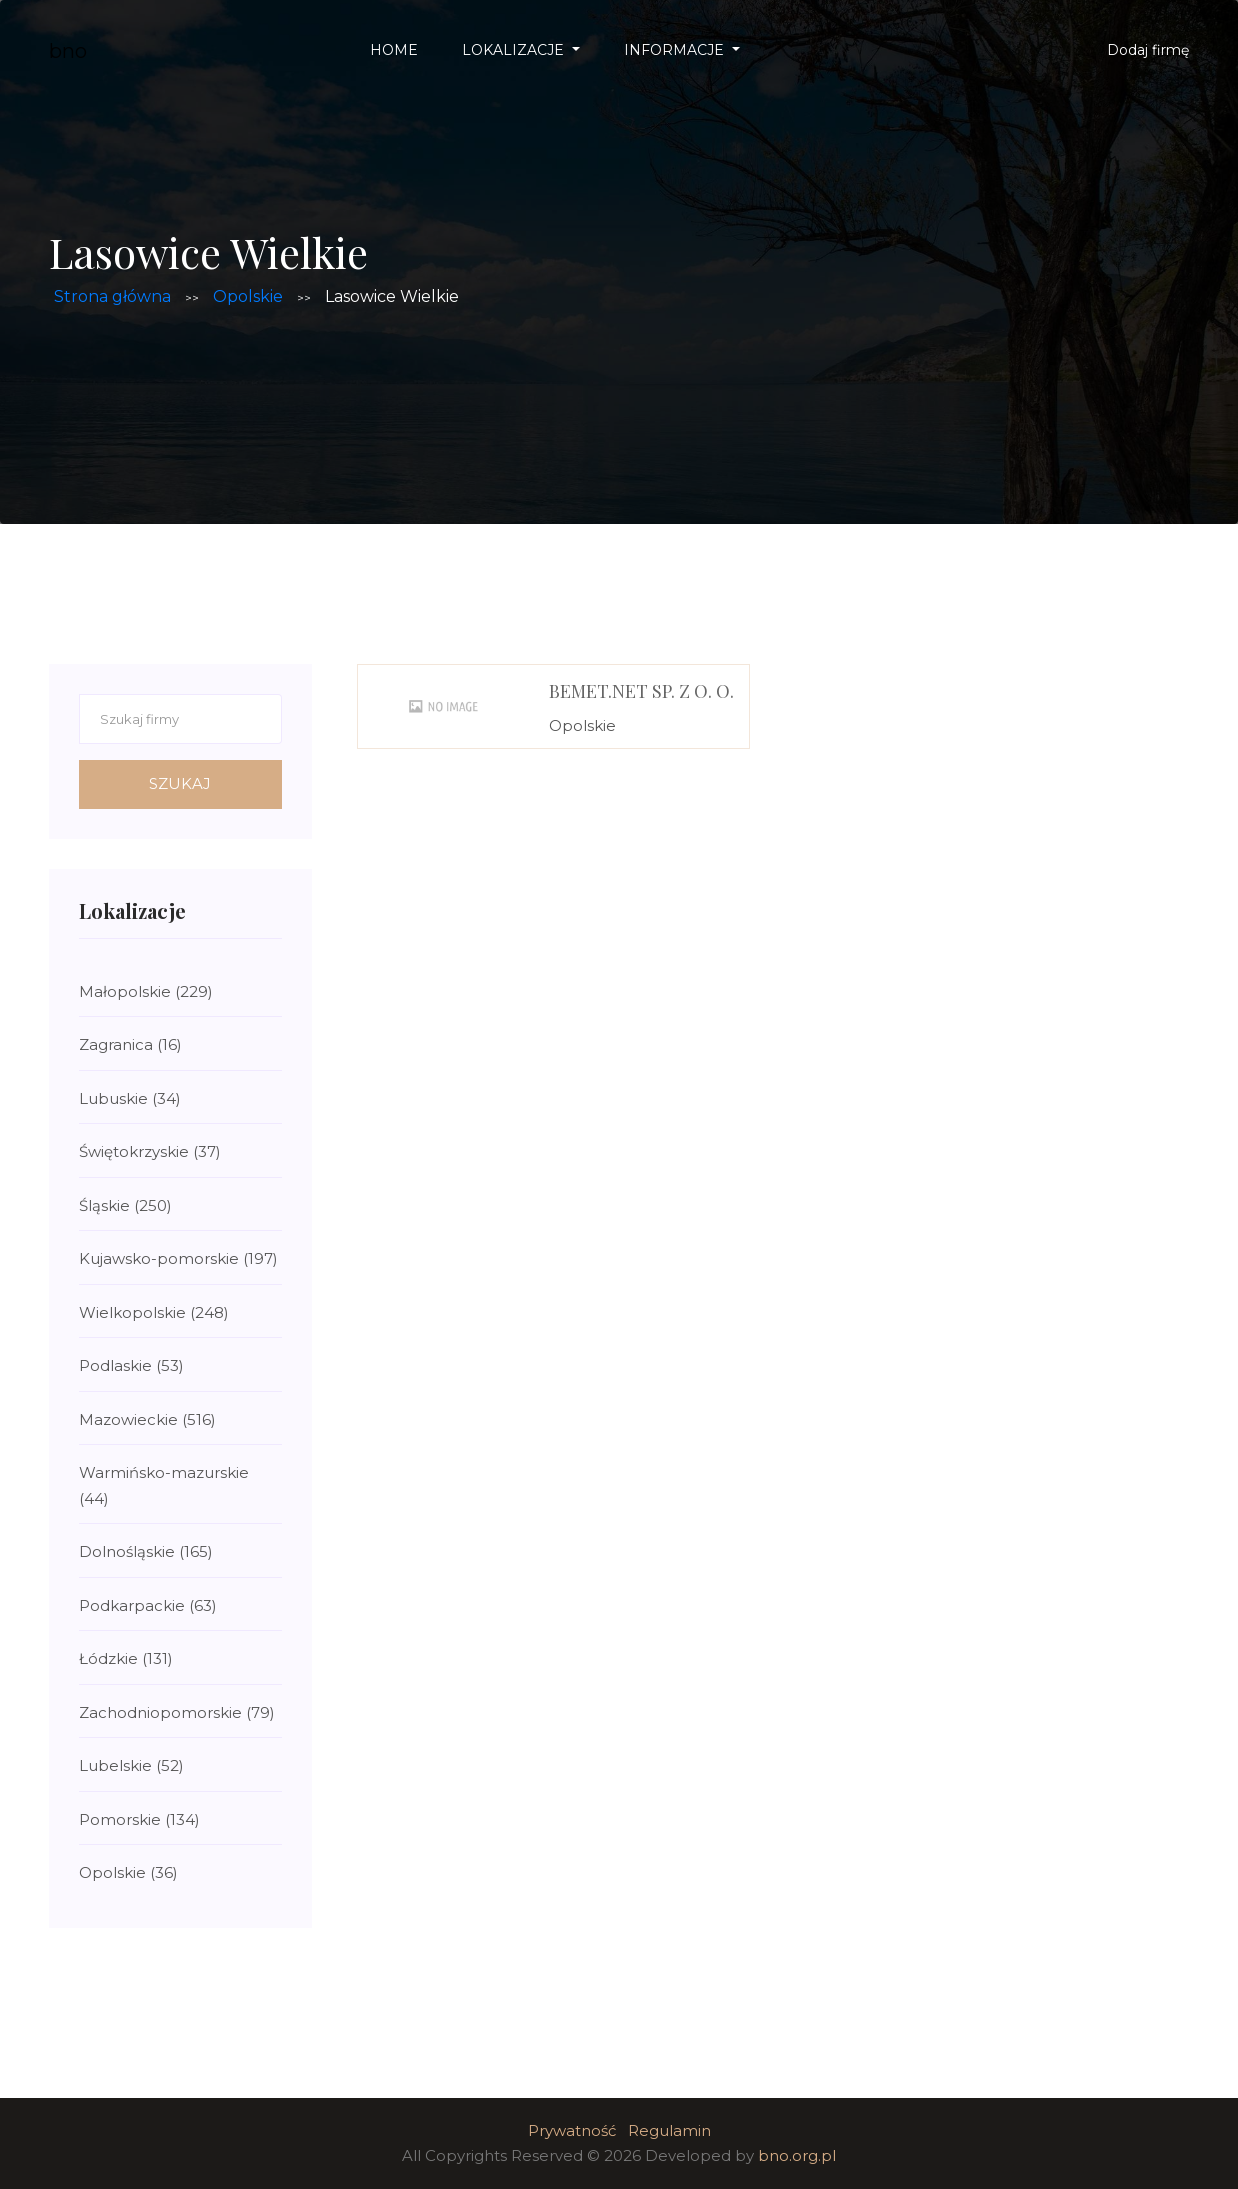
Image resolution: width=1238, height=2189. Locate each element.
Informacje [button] (676, 50)
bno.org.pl (797, 2155)
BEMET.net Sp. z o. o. (641, 691)
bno (68, 51)
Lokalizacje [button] (515, 50)
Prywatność (572, 2130)
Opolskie (248, 296)
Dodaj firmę (1148, 50)
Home (394, 50)
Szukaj (180, 783)
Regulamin (669, 2130)
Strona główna (112, 296)
